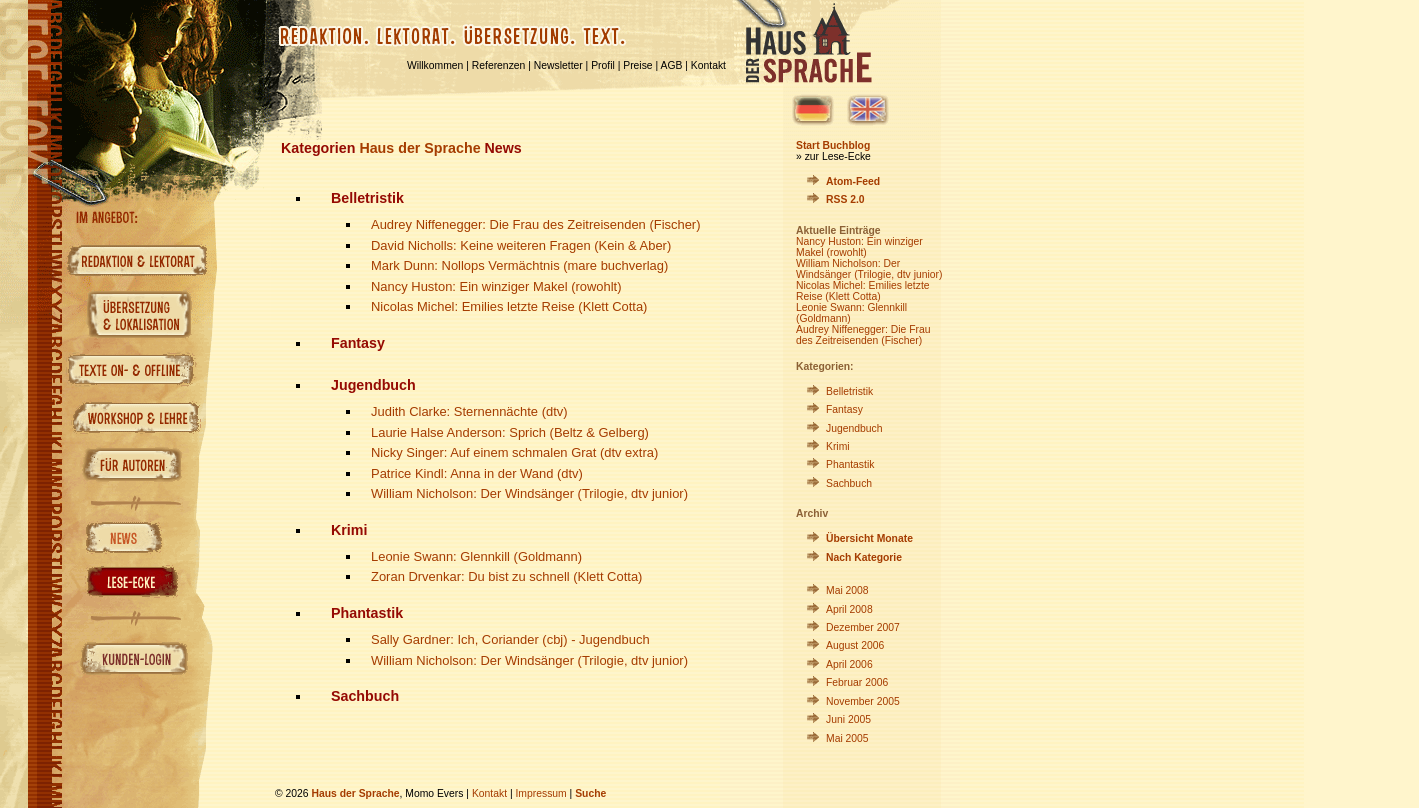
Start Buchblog (833, 145)
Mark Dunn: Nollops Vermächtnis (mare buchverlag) (519, 265)
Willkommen (435, 65)
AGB (672, 65)
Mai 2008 (847, 590)
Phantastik (850, 464)
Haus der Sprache (419, 148)
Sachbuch (849, 483)
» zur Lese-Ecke (833, 156)
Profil (603, 65)
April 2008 (849, 609)
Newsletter (558, 65)
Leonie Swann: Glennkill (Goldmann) (476, 556)
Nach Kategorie (864, 557)
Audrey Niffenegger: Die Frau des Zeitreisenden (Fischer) (536, 224)
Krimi (838, 446)
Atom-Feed (853, 181)
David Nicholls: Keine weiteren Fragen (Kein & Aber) (521, 245)
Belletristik (849, 391)
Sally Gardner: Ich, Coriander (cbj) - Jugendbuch (510, 639)
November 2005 (863, 701)
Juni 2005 (848, 719)
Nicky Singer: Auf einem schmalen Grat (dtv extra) (514, 452)
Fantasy (844, 409)
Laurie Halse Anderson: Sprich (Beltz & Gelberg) (510, 432)
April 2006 (849, 664)
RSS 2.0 (845, 199)
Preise (637, 65)
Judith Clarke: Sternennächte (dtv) (469, 411)
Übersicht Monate (869, 538)
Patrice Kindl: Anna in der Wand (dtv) (477, 473)
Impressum (540, 793)
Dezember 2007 (863, 627)
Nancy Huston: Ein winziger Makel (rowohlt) (496, 286)
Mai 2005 (847, 738)
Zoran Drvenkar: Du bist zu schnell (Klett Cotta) (506, 576)
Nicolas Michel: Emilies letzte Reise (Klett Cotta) (509, 306)
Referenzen (499, 65)
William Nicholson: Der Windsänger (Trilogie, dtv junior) (529, 493)
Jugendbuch (854, 428)
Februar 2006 (857, 682)
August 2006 (855, 645)
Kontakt (708, 65)
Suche (590, 793)
